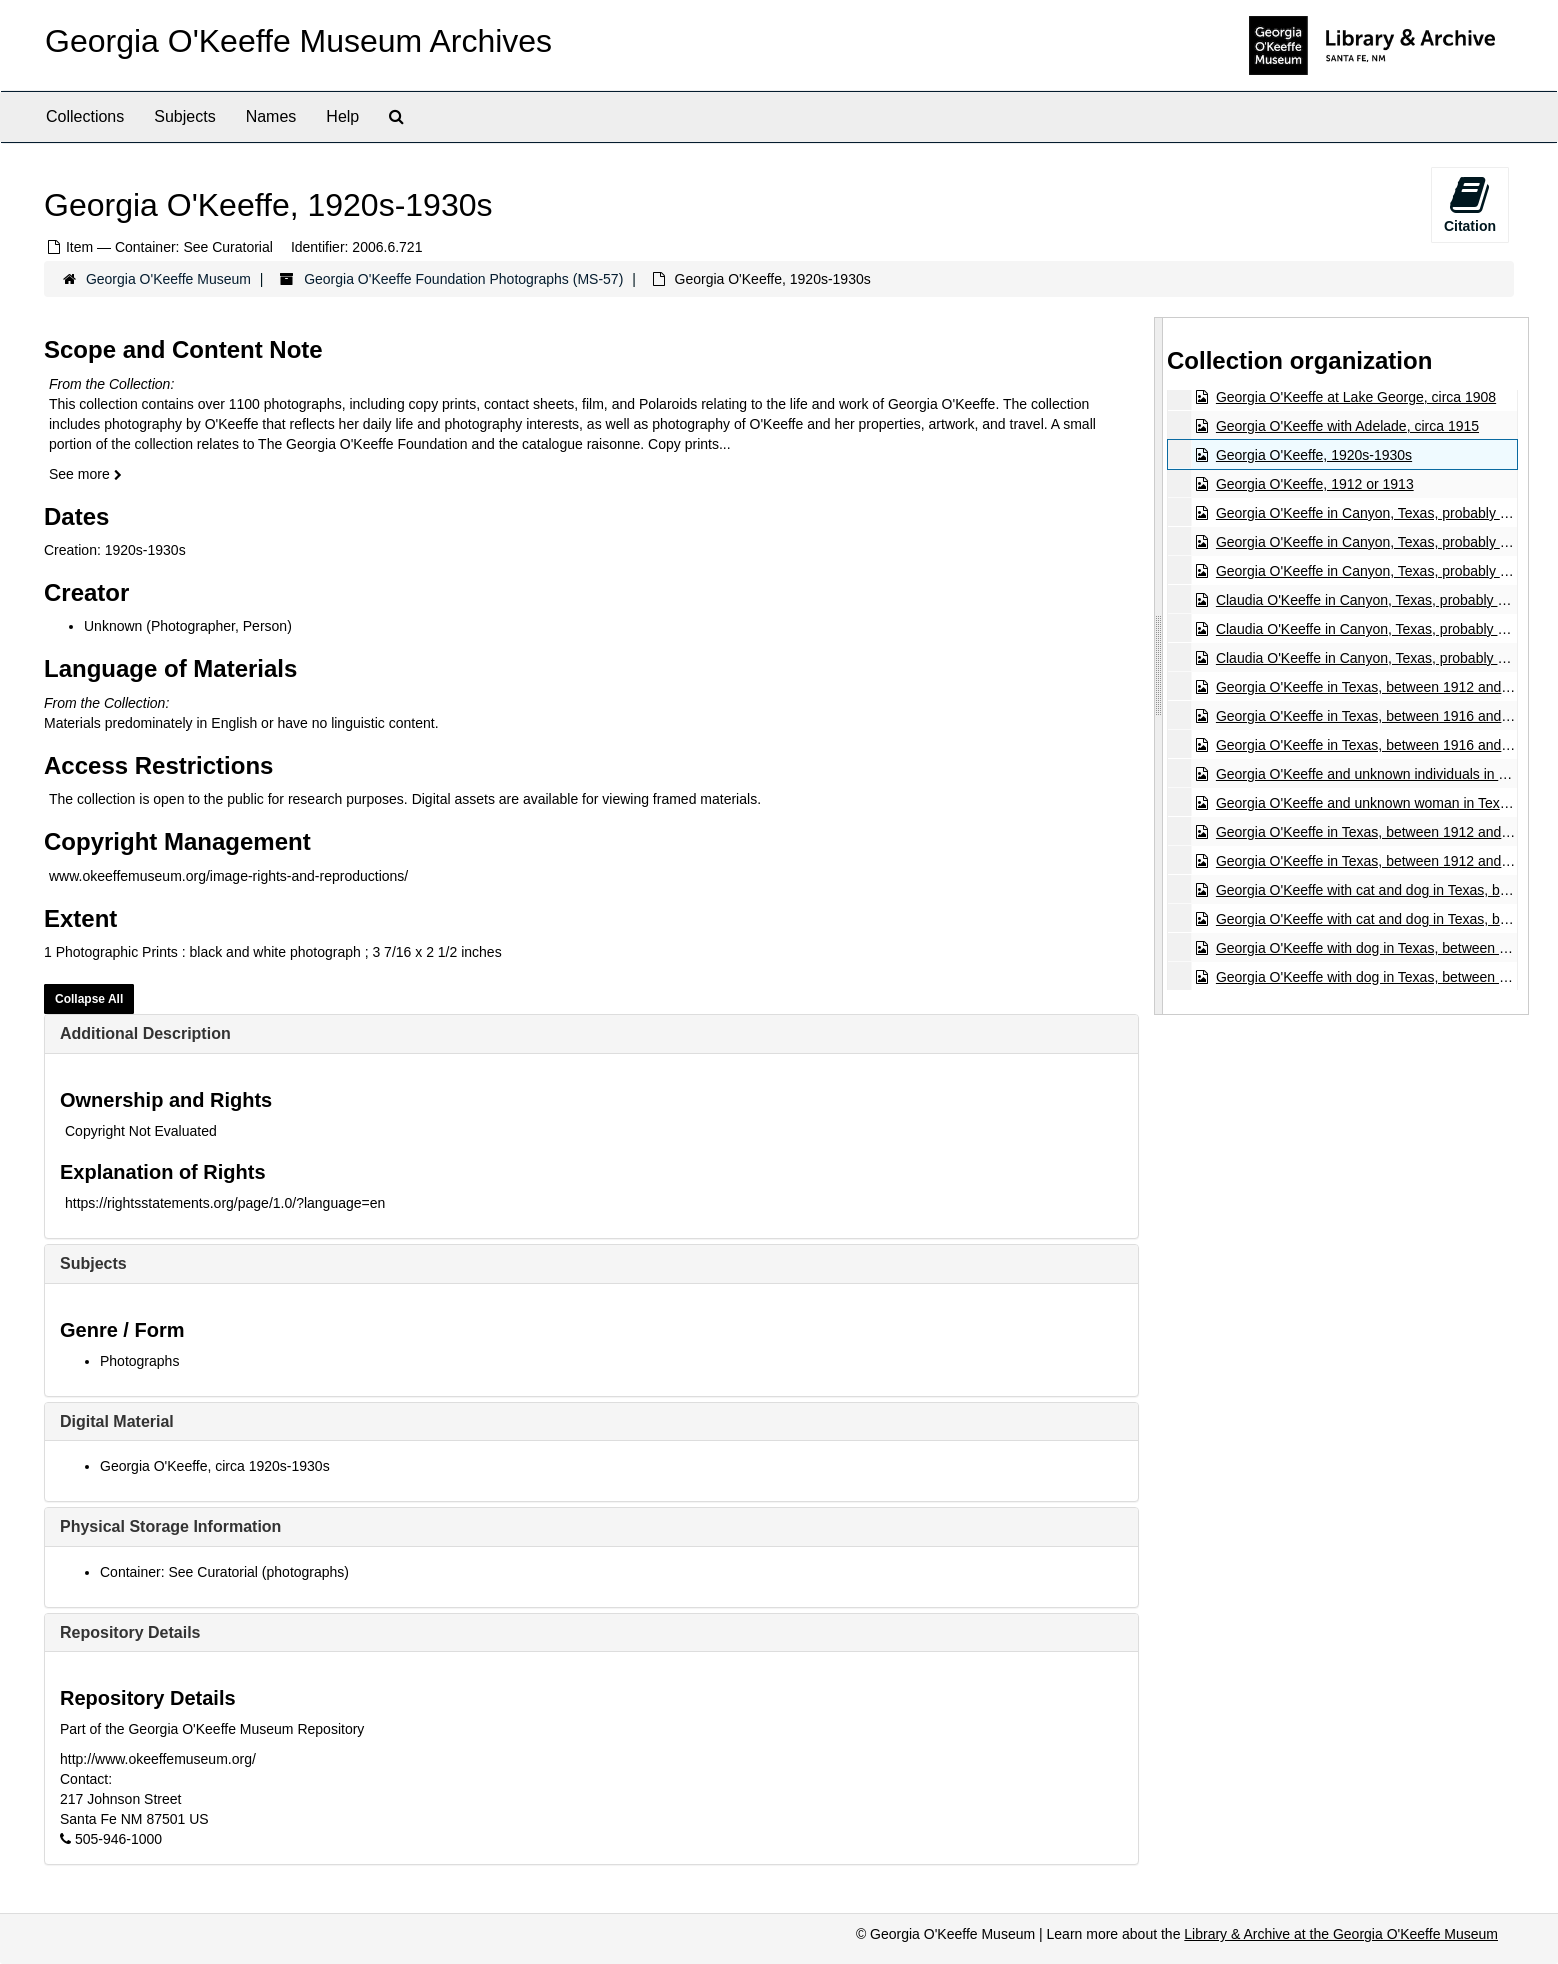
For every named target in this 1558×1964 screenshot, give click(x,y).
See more (85, 474)
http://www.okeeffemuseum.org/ (158, 1759)
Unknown (113, 626)
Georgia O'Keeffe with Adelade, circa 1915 (1347, 426)
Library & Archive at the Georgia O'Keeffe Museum (1341, 1934)
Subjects (184, 116)
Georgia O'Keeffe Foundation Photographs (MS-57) (463, 279)
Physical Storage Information (170, 1526)
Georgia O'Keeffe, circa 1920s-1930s (215, 1466)
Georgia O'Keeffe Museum (168, 279)
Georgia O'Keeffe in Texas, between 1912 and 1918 (1376, 687)
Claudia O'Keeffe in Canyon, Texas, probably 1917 (1372, 600)
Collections (85, 116)
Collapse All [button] (89, 999)
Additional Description (145, 1033)
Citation (1470, 204)
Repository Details (130, 1632)
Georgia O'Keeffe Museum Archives (298, 41)
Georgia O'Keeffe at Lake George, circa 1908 (1356, 397)
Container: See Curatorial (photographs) (224, 1572)
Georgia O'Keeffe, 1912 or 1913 (1315, 484)
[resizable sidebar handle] (1159, 665)
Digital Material (117, 1421)
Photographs (139, 1361)
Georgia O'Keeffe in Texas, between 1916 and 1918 (1376, 716)
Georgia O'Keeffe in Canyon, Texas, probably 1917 (1373, 513)
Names (271, 116)
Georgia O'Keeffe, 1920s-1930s (1314, 455)
